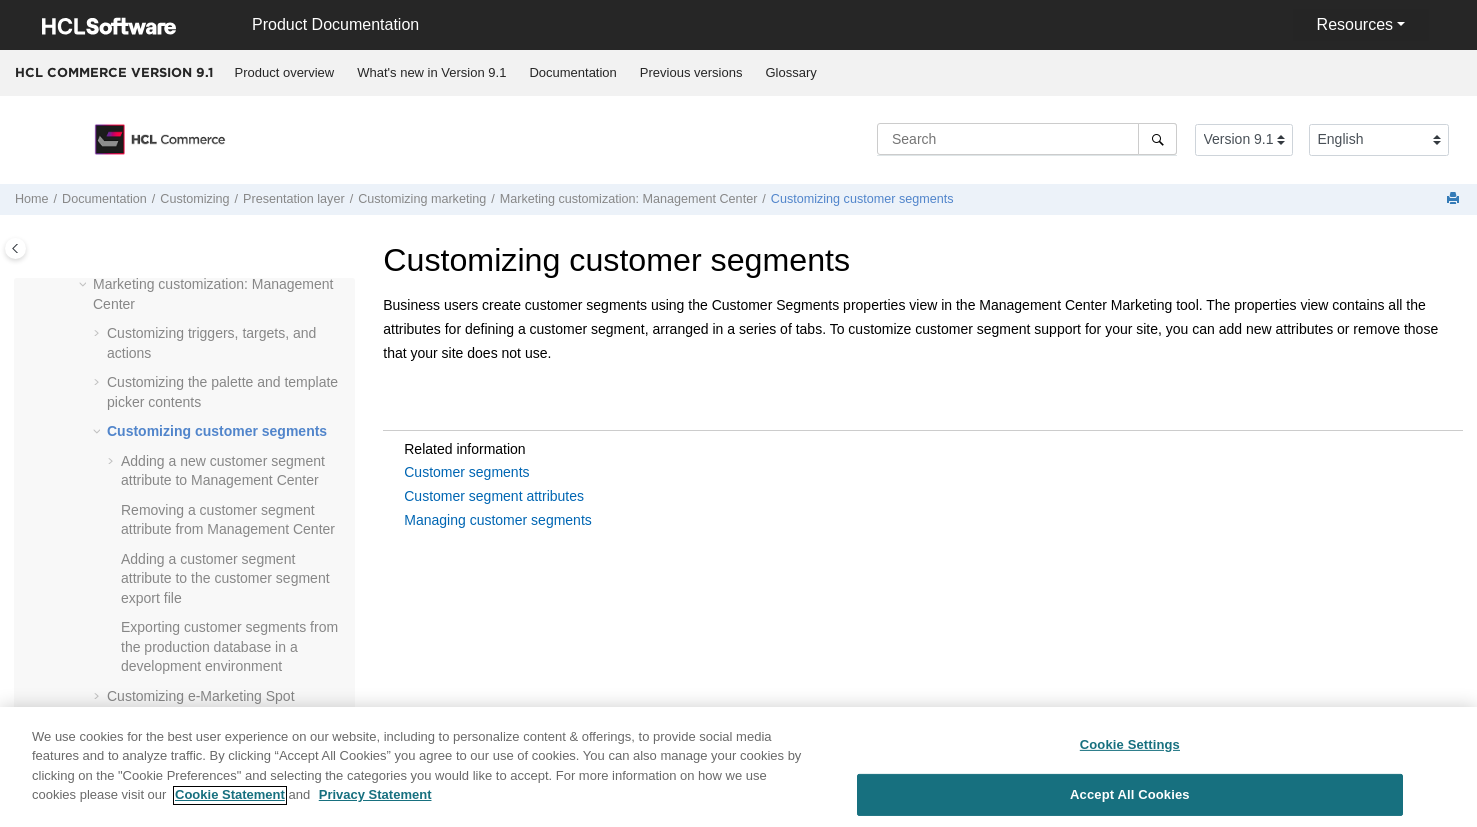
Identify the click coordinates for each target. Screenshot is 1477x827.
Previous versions (691, 72)
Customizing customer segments (862, 199)
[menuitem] (284, 73)
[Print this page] (1455, 199)
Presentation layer (294, 199)
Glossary (790, 72)
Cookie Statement (230, 802)
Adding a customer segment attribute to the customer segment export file (225, 578)
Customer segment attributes (494, 496)
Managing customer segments (498, 520)
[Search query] (1027, 139)
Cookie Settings (1130, 751)
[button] (85, 285)
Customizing (194, 199)
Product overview (285, 72)
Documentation (572, 72)
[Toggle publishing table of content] (15, 248)
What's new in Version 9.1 (431, 72)
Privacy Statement (375, 802)
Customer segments (466, 472)
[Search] (1157, 139)
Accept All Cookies (1130, 801)
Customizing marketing (422, 199)
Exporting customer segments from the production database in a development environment (229, 646)
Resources (1355, 24)
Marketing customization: (629, 199)
